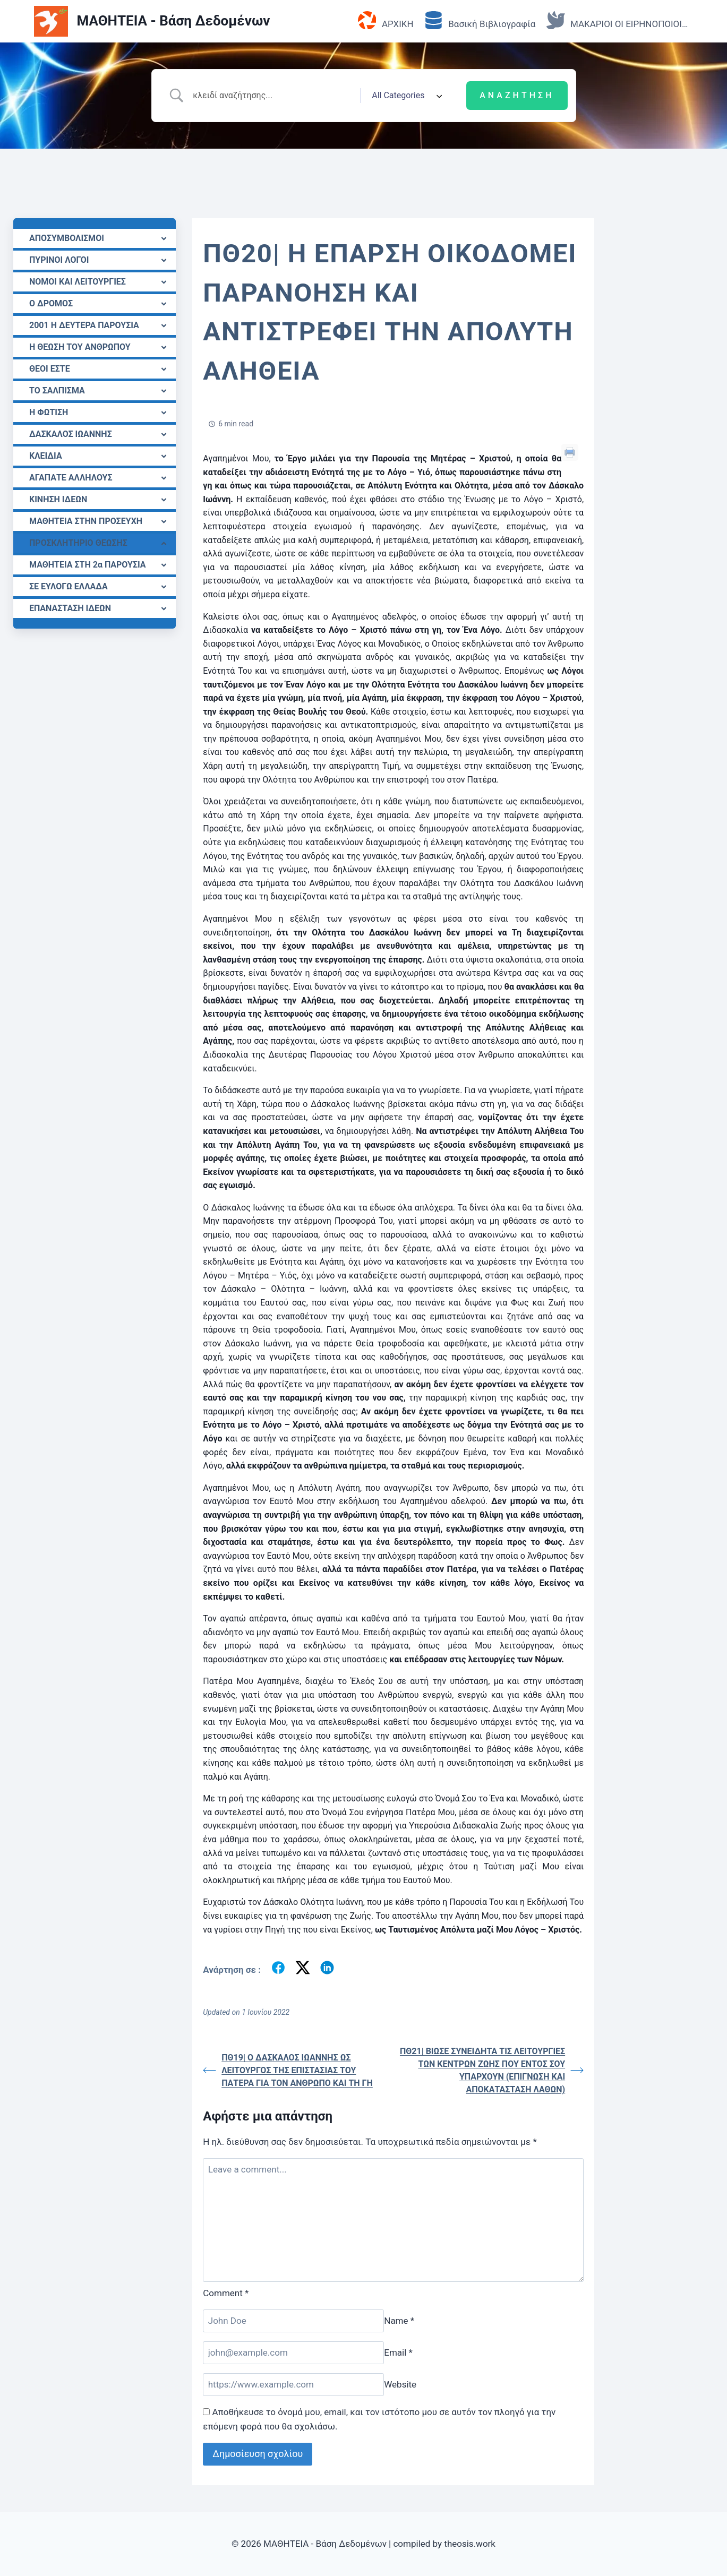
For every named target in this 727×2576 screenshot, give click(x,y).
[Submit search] (516, 95)
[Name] (293, 2320)
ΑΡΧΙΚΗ (386, 21)
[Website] (293, 2384)
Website (400, 2384)
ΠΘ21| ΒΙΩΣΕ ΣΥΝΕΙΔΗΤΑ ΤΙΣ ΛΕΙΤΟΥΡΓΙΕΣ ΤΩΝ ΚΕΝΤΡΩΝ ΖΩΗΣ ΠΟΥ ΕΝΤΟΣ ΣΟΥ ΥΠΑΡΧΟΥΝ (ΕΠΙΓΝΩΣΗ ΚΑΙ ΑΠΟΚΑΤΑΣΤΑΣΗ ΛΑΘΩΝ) (492, 2070)
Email (398, 2352)
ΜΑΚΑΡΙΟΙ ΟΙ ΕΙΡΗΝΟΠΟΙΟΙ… (617, 21)
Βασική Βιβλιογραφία (479, 21)
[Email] (293, 2352)
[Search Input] (272, 95)
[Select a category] (405, 96)
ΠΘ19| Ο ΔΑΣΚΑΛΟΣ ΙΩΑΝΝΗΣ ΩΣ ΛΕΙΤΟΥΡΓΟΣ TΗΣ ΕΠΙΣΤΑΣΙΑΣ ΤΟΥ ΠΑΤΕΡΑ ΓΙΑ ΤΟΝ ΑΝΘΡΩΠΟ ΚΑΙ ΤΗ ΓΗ (288, 2070)
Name (399, 2320)
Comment (226, 2293)
